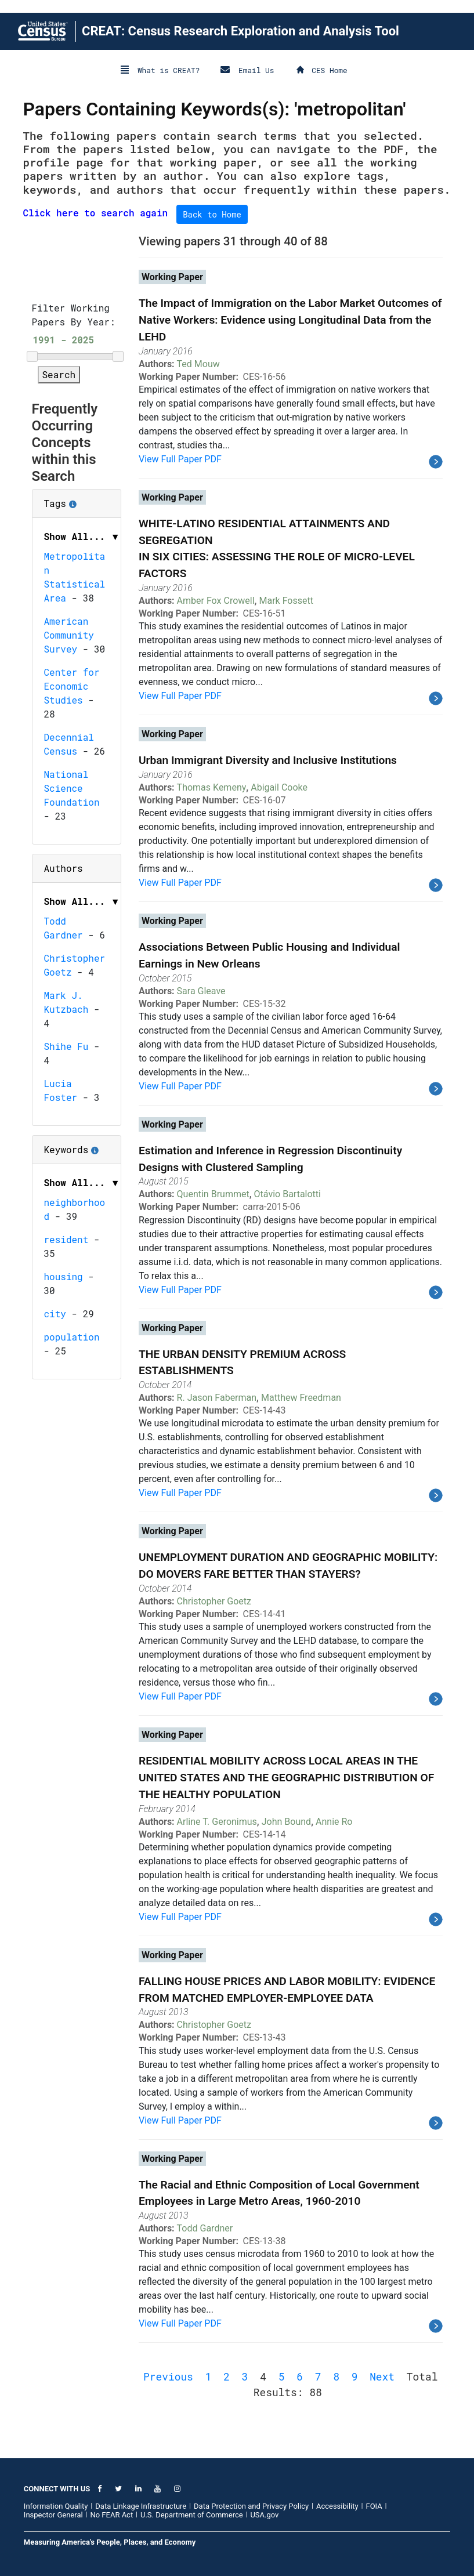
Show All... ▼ (82, 536)
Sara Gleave (201, 991)
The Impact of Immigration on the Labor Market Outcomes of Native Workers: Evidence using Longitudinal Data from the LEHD (290, 319)
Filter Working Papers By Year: (73, 315)
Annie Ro (334, 1821)
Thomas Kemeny (212, 787)
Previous (168, 2376)
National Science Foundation (72, 788)
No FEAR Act (111, 2514)
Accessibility (337, 2506)
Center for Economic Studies (72, 686)
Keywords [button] (76, 1145)
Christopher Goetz (214, 1601)
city (55, 1313)
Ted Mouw (198, 363)
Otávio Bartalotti (287, 1194)
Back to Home (212, 214)
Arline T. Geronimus (217, 1821)
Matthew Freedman (301, 1397)
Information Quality (56, 2506)
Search (59, 374)
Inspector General (53, 2514)
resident (66, 1239)
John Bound (286, 1821)
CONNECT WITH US (57, 2488)
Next (382, 2376)
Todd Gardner (205, 2228)
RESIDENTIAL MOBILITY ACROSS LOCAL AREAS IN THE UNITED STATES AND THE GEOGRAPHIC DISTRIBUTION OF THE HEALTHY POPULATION (286, 1777)
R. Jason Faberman (217, 1397)
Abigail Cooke (279, 787)
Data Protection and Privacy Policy (251, 2506)
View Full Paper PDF (180, 459)
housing (63, 1276)
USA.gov (264, 2514)
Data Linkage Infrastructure (140, 2506)
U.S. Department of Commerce (191, 2514)
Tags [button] (76, 499)
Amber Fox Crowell (216, 600)
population (72, 1337)
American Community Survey (69, 635)
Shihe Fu (66, 1046)
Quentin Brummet (213, 1194)
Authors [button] (63, 868)
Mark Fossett (286, 600)
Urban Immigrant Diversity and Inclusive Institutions (268, 760)
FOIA (374, 2506)
